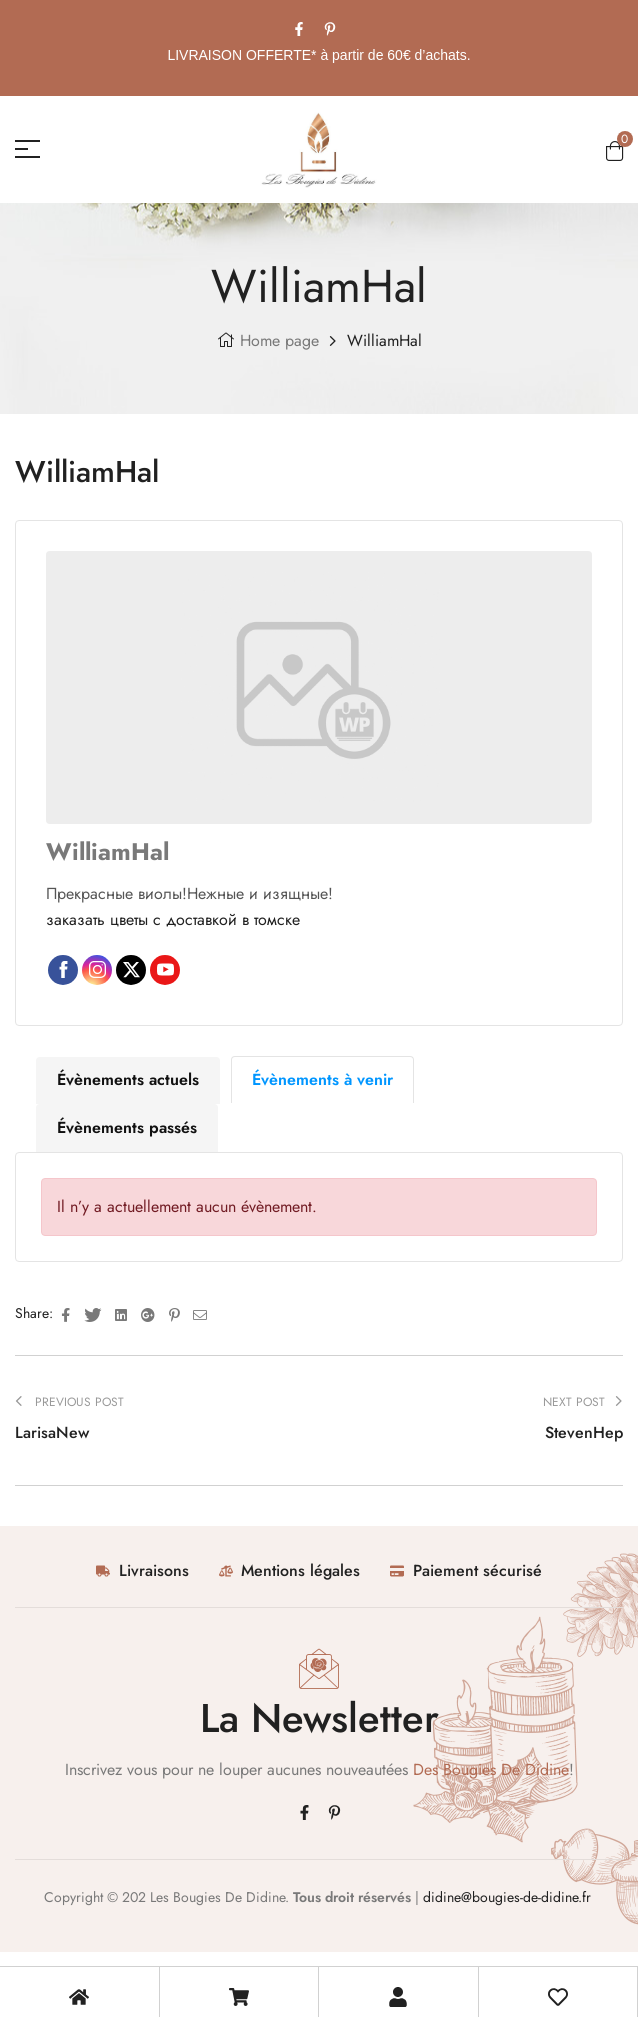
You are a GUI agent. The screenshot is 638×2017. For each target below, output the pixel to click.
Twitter (131, 970)
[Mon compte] (398, 1997)
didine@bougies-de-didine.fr (509, 1897)
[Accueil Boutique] (79, 1997)
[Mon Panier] (239, 1997)
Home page (279, 340)
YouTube (165, 970)
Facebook (63, 970)
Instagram (97, 970)
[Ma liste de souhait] (558, 1997)
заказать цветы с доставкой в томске (173, 919)
